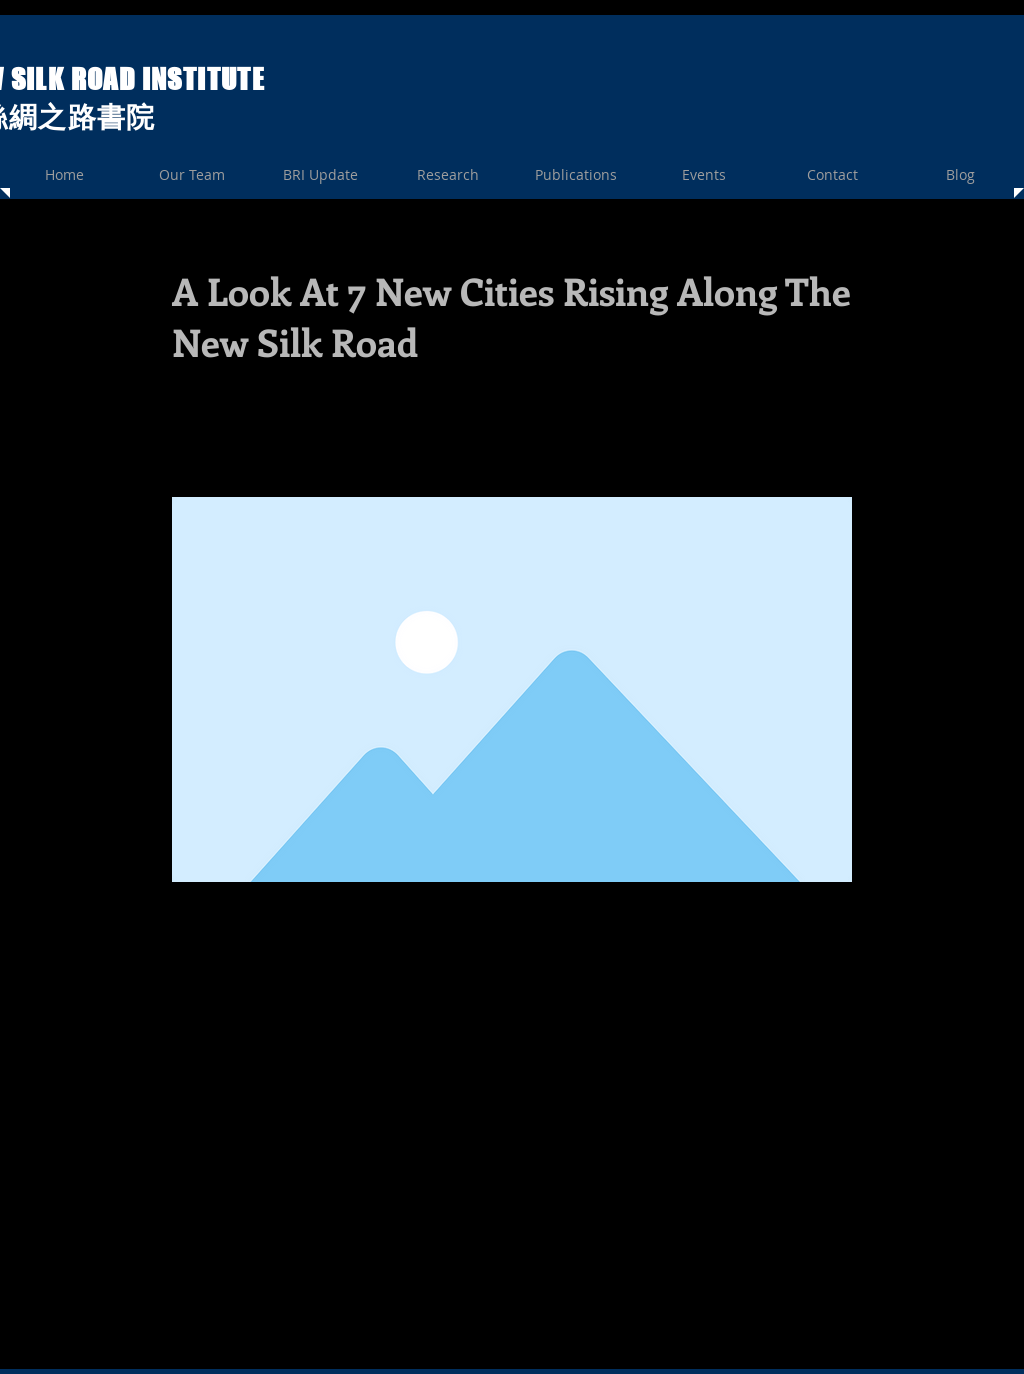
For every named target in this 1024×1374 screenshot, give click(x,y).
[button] (448, 174)
